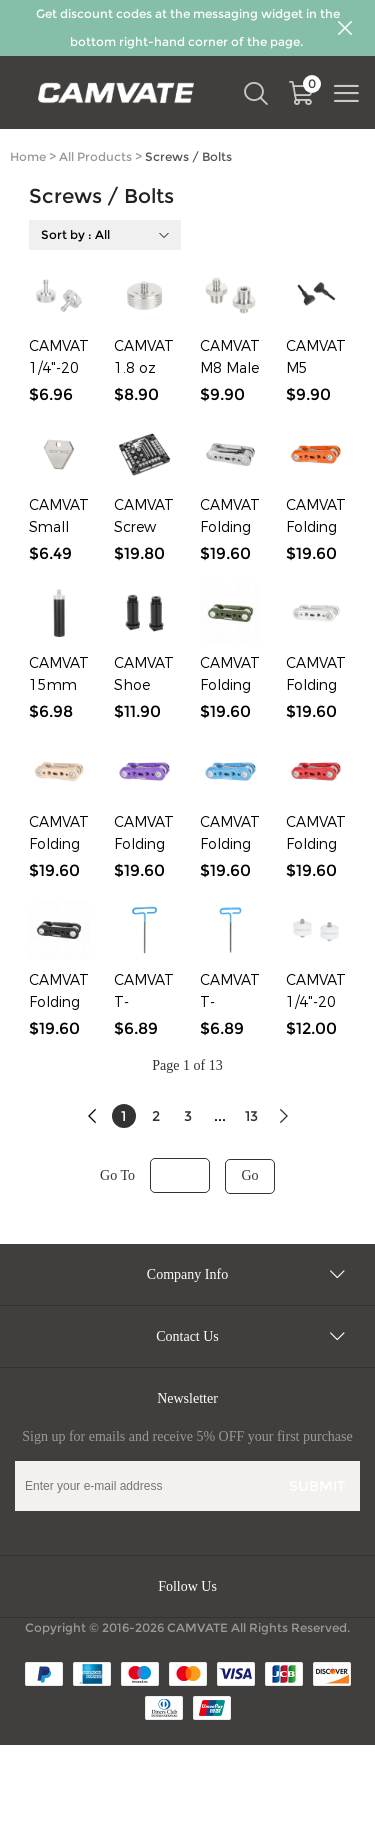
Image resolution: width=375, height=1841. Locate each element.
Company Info (187, 1274)
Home (28, 156)
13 (251, 1116)
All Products (95, 156)
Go (249, 1175)
